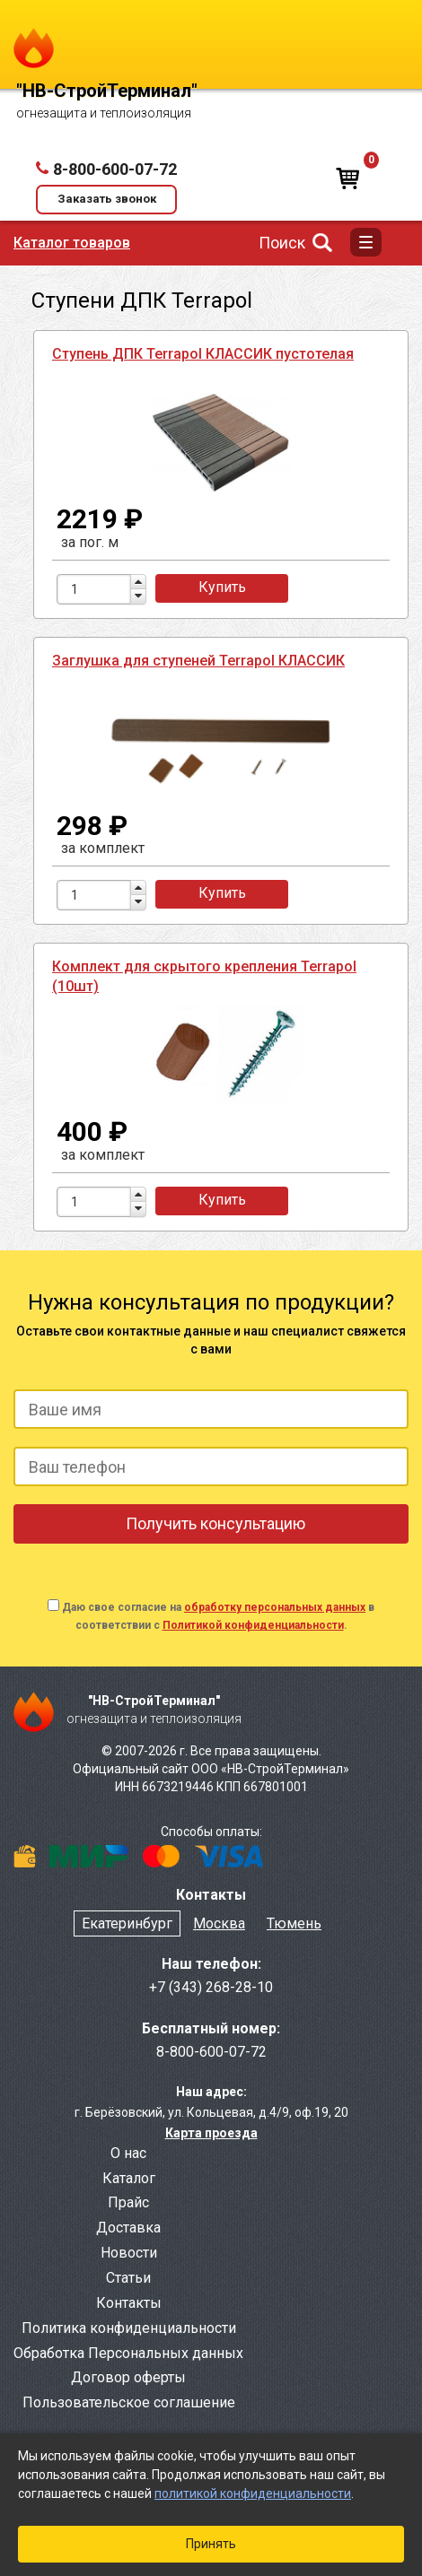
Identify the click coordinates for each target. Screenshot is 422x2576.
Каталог (128, 2178)
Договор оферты (128, 2377)
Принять (211, 2544)
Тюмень (294, 1923)
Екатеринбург (127, 1923)
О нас (128, 2153)
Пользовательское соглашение (128, 2402)
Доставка (128, 2227)
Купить (222, 587)
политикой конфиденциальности (252, 2493)
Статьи (128, 2277)
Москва (219, 1923)
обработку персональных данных (274, 1607)
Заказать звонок (106, 198)
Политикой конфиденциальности (253, 1625)
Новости (129, 2252)
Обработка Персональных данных (128, 2353)
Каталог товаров (71, 242)
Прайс (128, 2202)
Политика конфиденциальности (129, 2328)
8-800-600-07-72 (115, 169)
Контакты (129, 2302)
